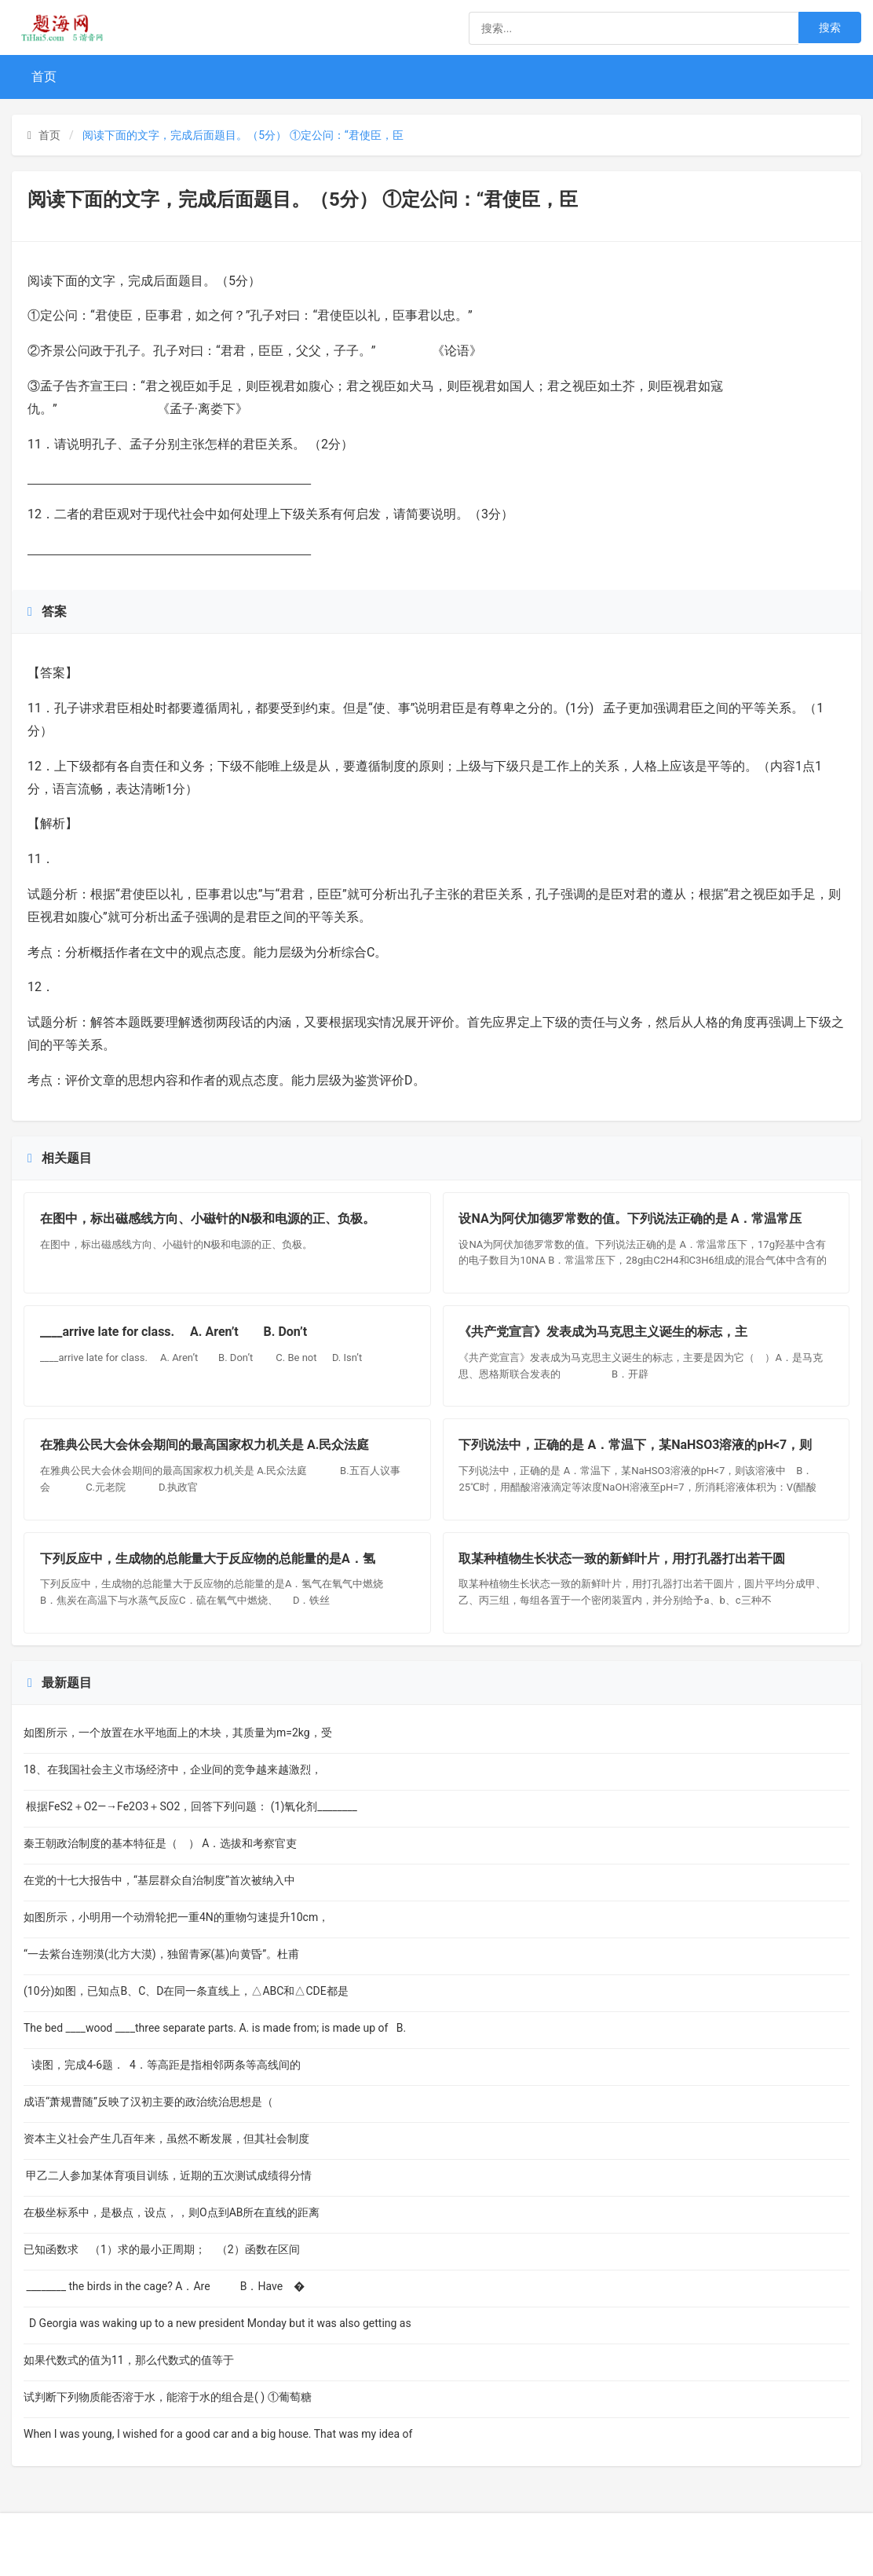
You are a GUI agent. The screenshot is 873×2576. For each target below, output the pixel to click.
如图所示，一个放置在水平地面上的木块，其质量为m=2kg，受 (178, 1732)
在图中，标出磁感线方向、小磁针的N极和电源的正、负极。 (207, 1218)
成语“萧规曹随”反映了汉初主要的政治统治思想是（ (152, 2101)
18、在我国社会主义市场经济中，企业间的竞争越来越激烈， (173, 1769)
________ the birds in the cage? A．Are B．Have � (164, 2286)
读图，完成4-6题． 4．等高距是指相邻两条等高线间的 (162, 2064)
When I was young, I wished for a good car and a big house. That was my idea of (218, 2434)
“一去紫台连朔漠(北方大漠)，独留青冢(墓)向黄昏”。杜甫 (161, 1954)
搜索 (830, 27)
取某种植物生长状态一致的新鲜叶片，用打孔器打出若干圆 (622, 1558)
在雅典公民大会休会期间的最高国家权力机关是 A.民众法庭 (206, 1444)
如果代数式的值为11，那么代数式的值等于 (137, 2360)
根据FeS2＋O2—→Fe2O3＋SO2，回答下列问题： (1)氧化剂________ (190, 1806)
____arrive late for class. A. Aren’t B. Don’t (178, 1331)
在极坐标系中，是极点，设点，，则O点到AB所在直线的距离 (172, 2212)
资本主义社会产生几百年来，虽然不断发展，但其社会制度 (166, 2138)
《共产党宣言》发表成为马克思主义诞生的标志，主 (603, 1331)
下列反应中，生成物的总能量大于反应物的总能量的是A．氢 (207, 1558)
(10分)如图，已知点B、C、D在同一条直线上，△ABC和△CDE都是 (186, 1991)
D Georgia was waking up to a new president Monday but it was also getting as (217, 2323)
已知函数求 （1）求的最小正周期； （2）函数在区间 (162, 2249)
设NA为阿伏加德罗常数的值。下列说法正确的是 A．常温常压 (630, 1218)
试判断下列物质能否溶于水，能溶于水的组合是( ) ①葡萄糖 (168, 2397)
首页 (44, 76)
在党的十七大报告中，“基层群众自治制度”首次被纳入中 (159, 1880)
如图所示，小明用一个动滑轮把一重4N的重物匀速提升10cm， (176, 1917)
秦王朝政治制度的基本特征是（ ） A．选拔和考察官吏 (161, 1843)
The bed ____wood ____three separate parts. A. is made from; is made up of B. (215, 2028)
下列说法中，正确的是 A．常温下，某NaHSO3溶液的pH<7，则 (636, 1444)
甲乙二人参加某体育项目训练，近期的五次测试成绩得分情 (168, 2175)
